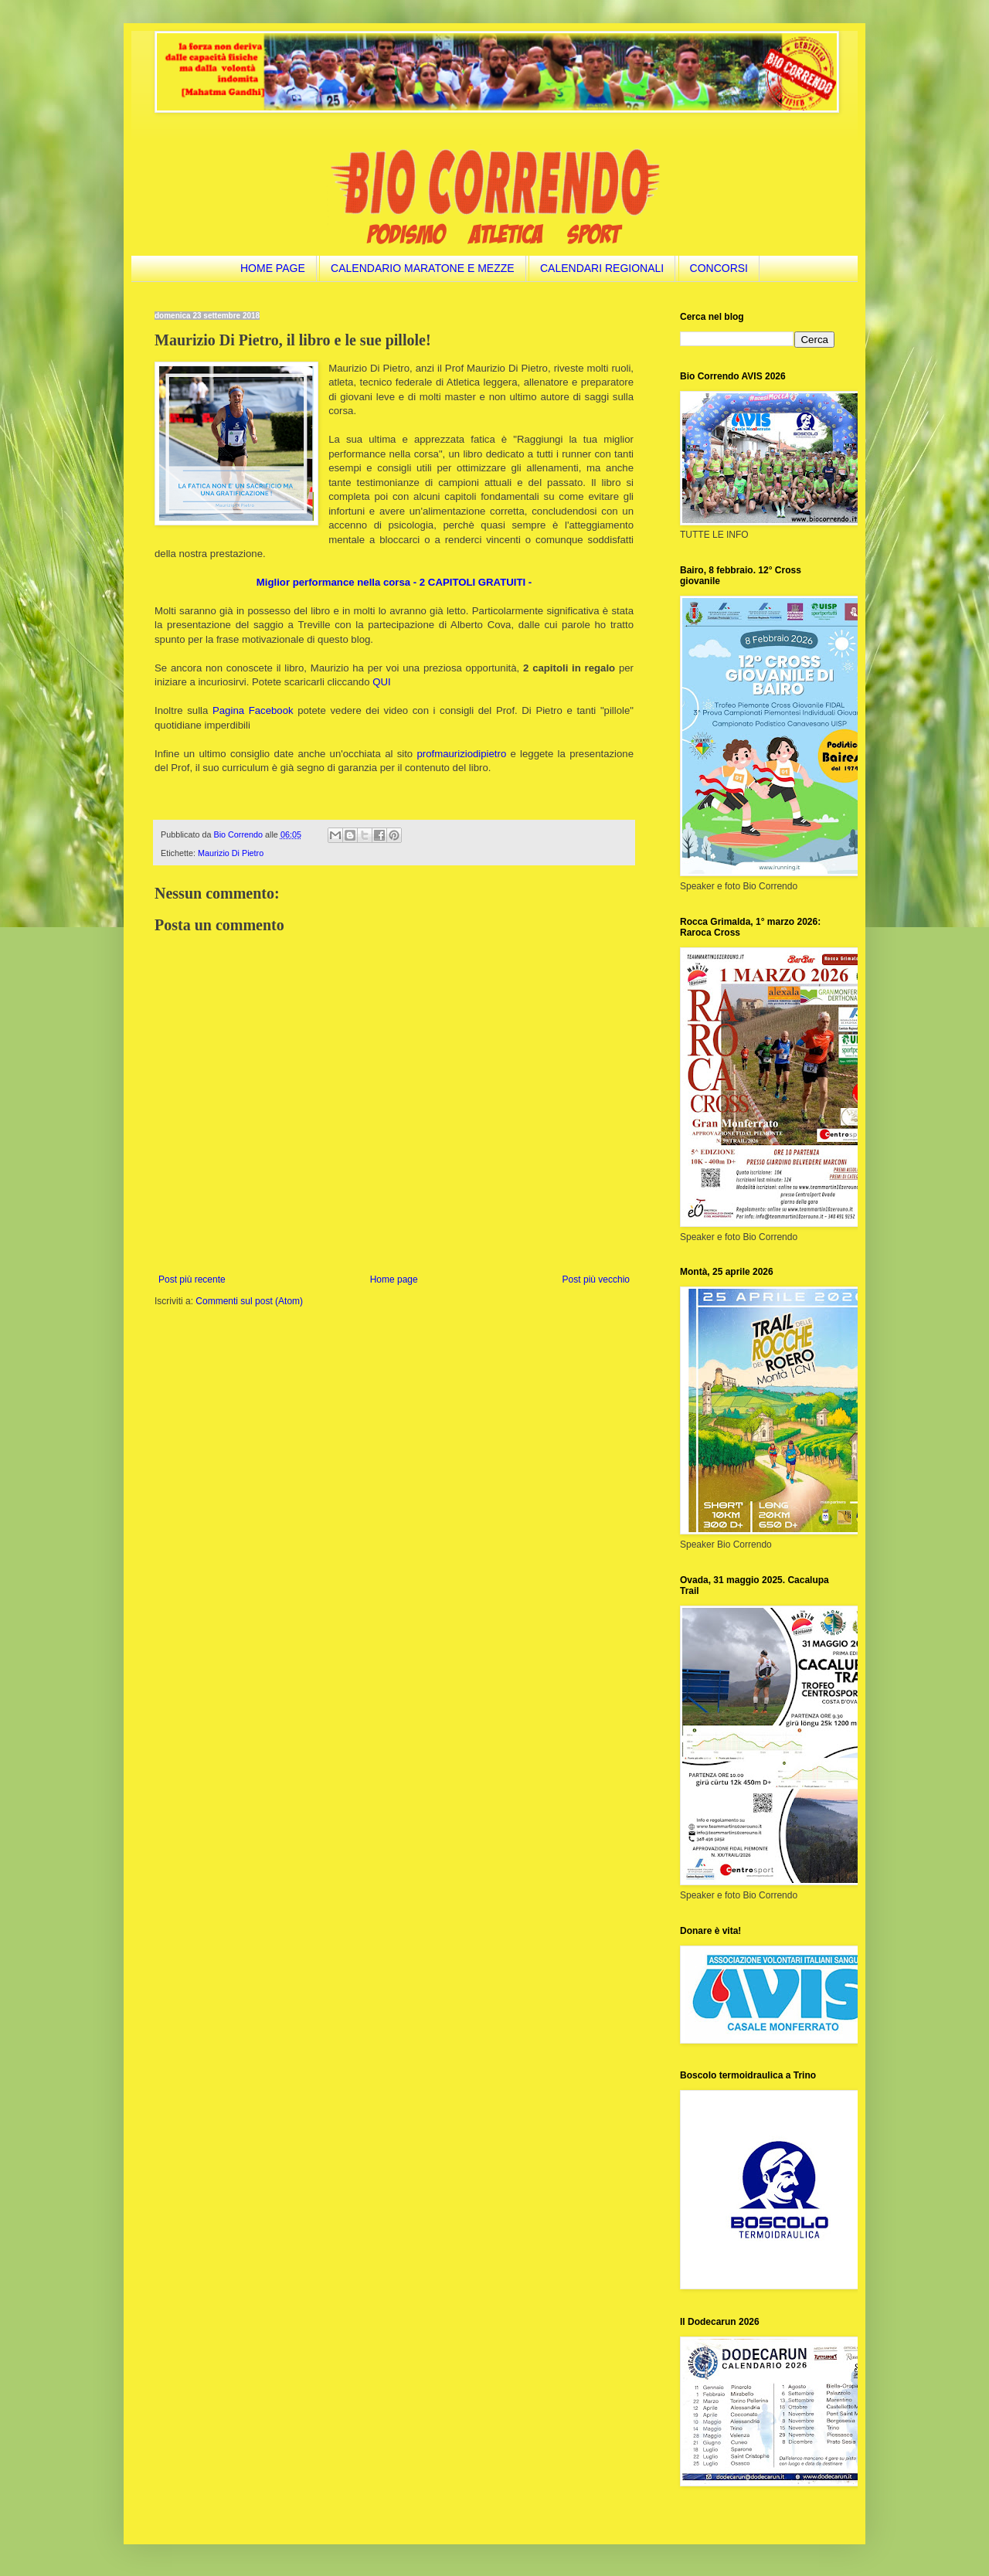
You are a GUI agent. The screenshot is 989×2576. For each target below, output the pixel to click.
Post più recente (192, 1279)
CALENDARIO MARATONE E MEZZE (423, 268)
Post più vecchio (596, 1279)
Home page (394, 1279)
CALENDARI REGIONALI (602, 268)
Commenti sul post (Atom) (249, 1301)
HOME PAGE (272, 268)
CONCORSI (719, 268)
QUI (381, 682)
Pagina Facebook (253, 710)
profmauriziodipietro (461, 754)
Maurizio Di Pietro (230, 853)
